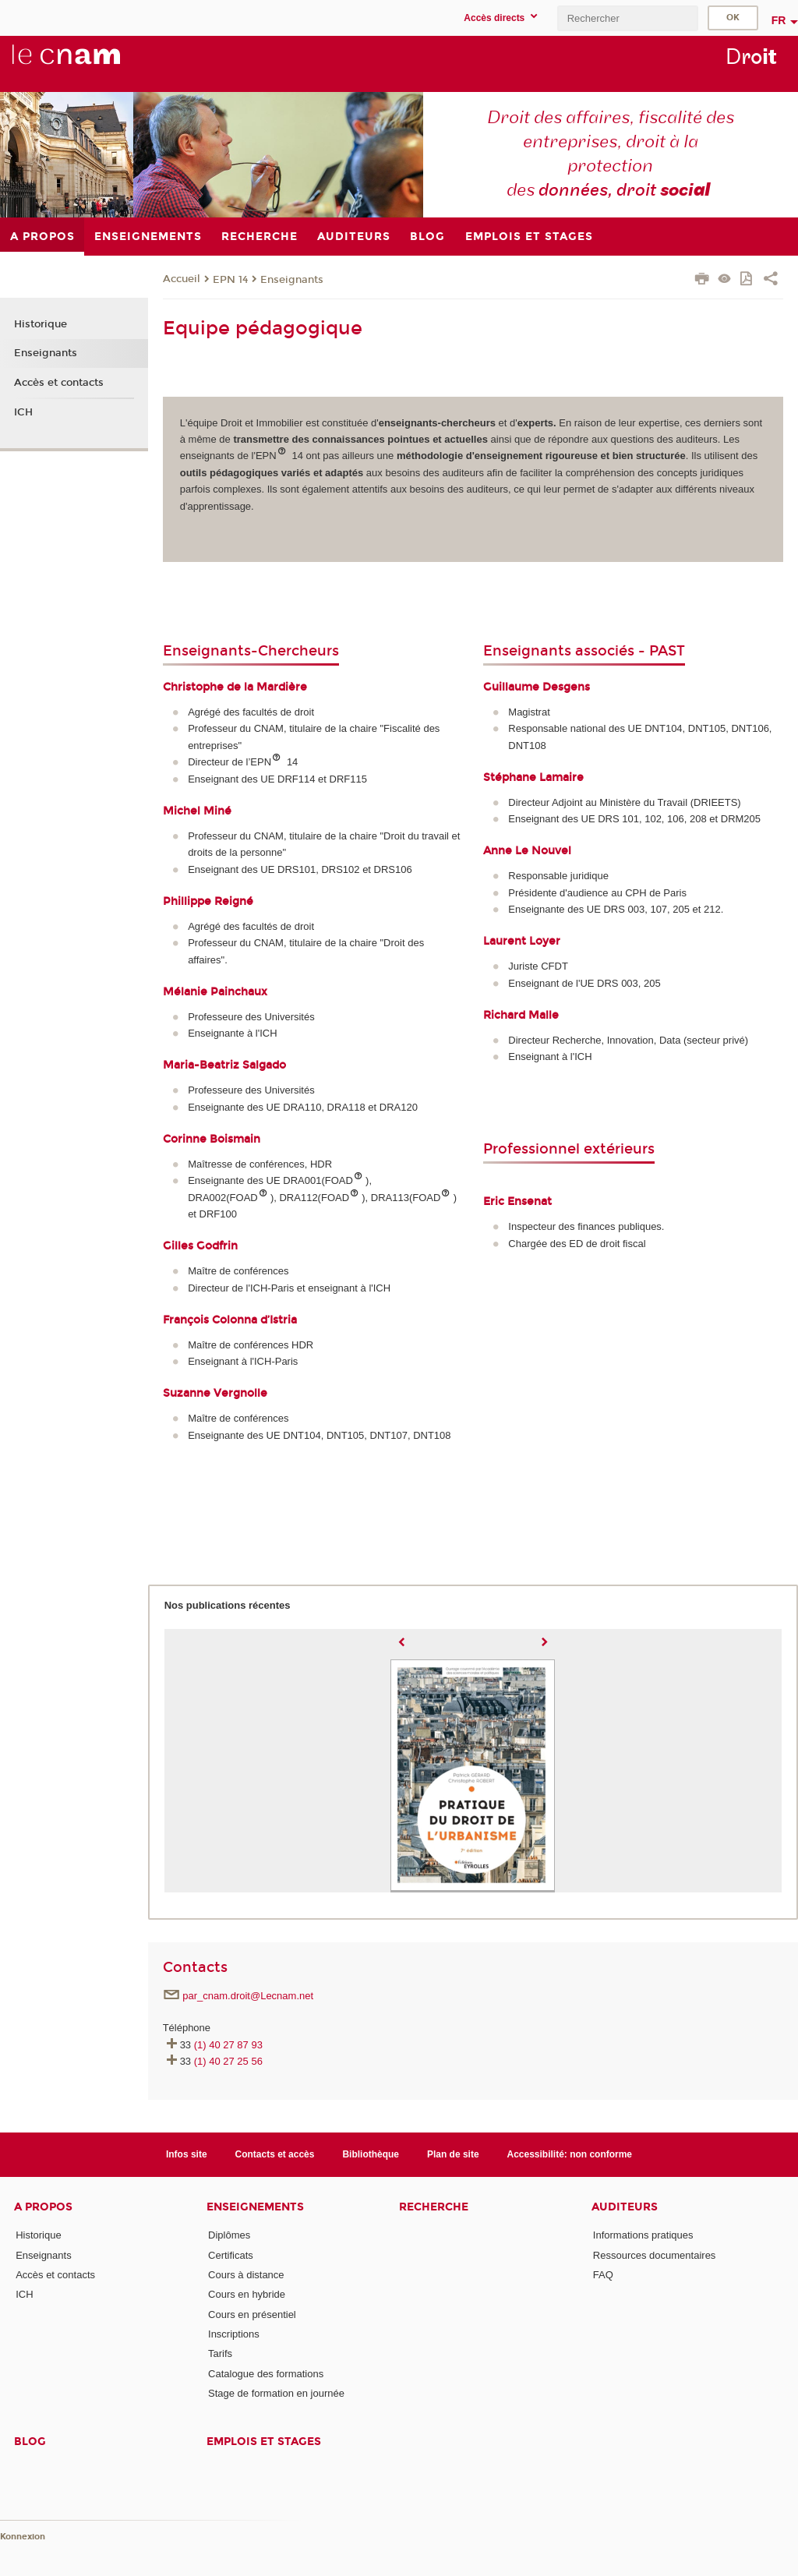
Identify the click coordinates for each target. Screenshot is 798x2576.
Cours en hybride (246, 2294)
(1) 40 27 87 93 (228, 2045)
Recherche (433, 2207)
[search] (627, 18)
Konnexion (22, 2537)
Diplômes (229, 2235)
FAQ (603, 2275)
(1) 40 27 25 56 (228, 2061)
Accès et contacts (59, 382)
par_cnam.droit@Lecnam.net (247, 1996)
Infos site (186, 2154)
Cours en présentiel (252, 2314)
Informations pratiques (643, 2235)
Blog (30, 2441)
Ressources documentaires (654, 2255)
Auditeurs (624, 2207)
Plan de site (453, 2154)
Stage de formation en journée (276, 2393)
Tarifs (220, 2353)
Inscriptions (234, 2334)
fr (779, 20)
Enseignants (291, 280)
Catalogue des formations (265, 2374)
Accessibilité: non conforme (570, 2154)
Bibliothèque (370, 2154)
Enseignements (255, 2207)
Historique (40, 324)
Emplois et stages (264, 2441)
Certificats (230, 2255)
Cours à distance (246, 2275)
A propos (43, 2207)
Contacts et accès (275, 2154)
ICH (23, 412)
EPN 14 (230, 280)
